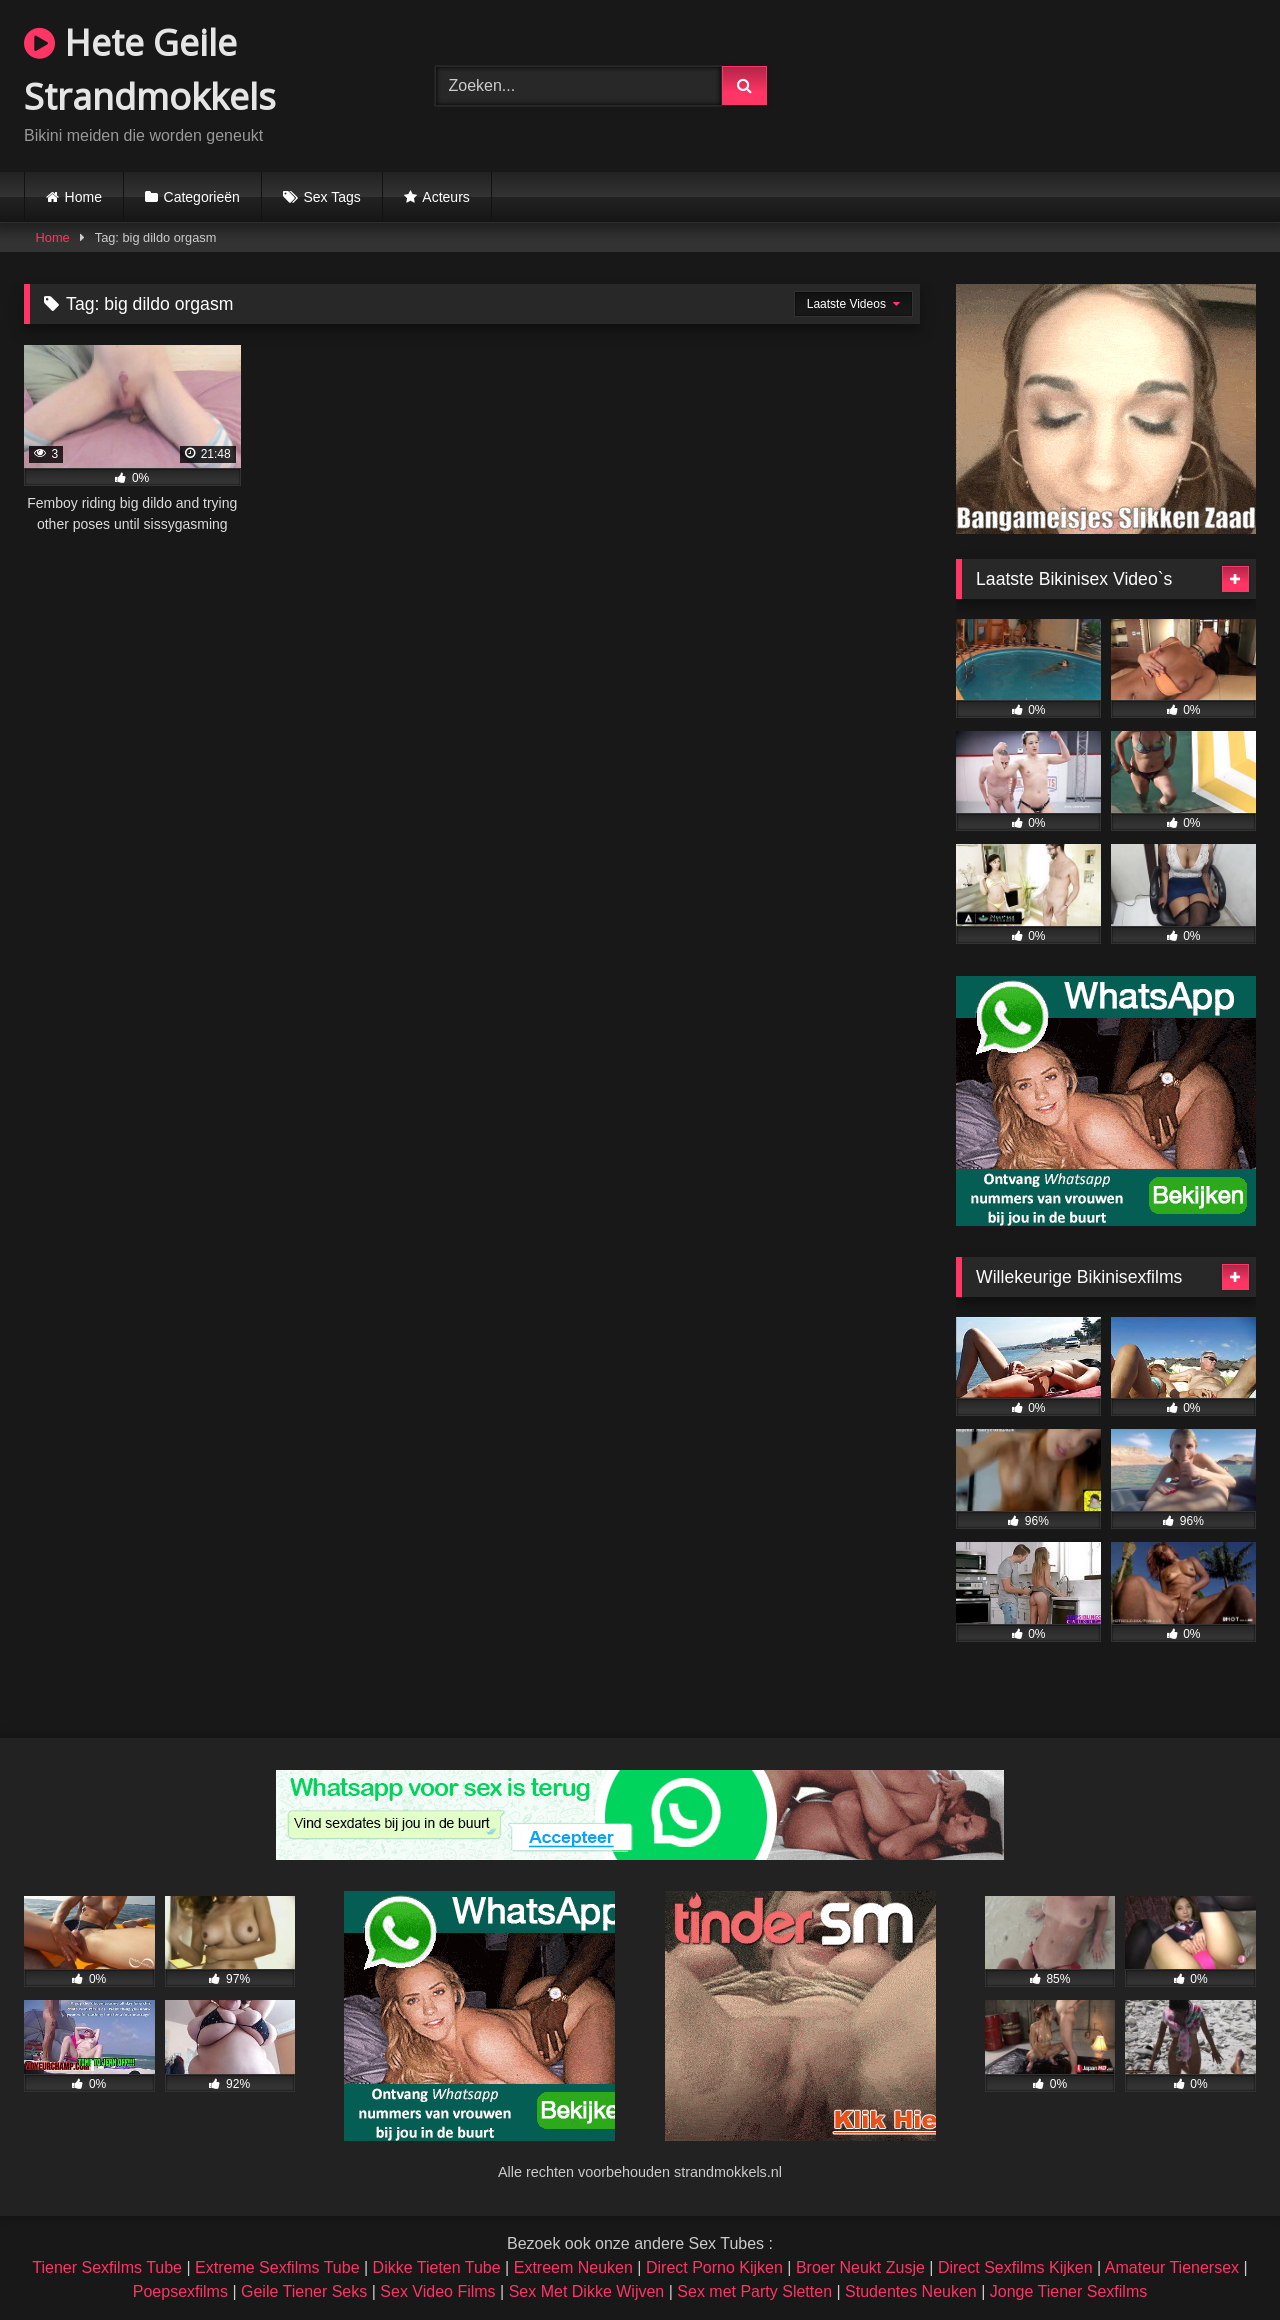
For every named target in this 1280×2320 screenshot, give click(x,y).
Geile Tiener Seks (304, 2291)
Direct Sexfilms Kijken (1015, 2267)
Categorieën (202, 197)
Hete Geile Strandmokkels (150, 69)
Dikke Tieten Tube (437, 2267)
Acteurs (445, 197)
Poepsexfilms (180, 2291)
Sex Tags (331, 197)
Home (83, 197)
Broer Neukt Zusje (860, 2267)
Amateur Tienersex (1172, 2267)
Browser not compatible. (1050, 83)
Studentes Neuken (911, 2291)
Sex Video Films (437, 2291)
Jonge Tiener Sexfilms (1068, 2291)
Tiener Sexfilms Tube (107, 2267)
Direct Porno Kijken (714, 2267)
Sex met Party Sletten (754, 2291)
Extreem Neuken (573, 2267)
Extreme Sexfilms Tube (277, 2267)
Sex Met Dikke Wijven (587, 2291)
